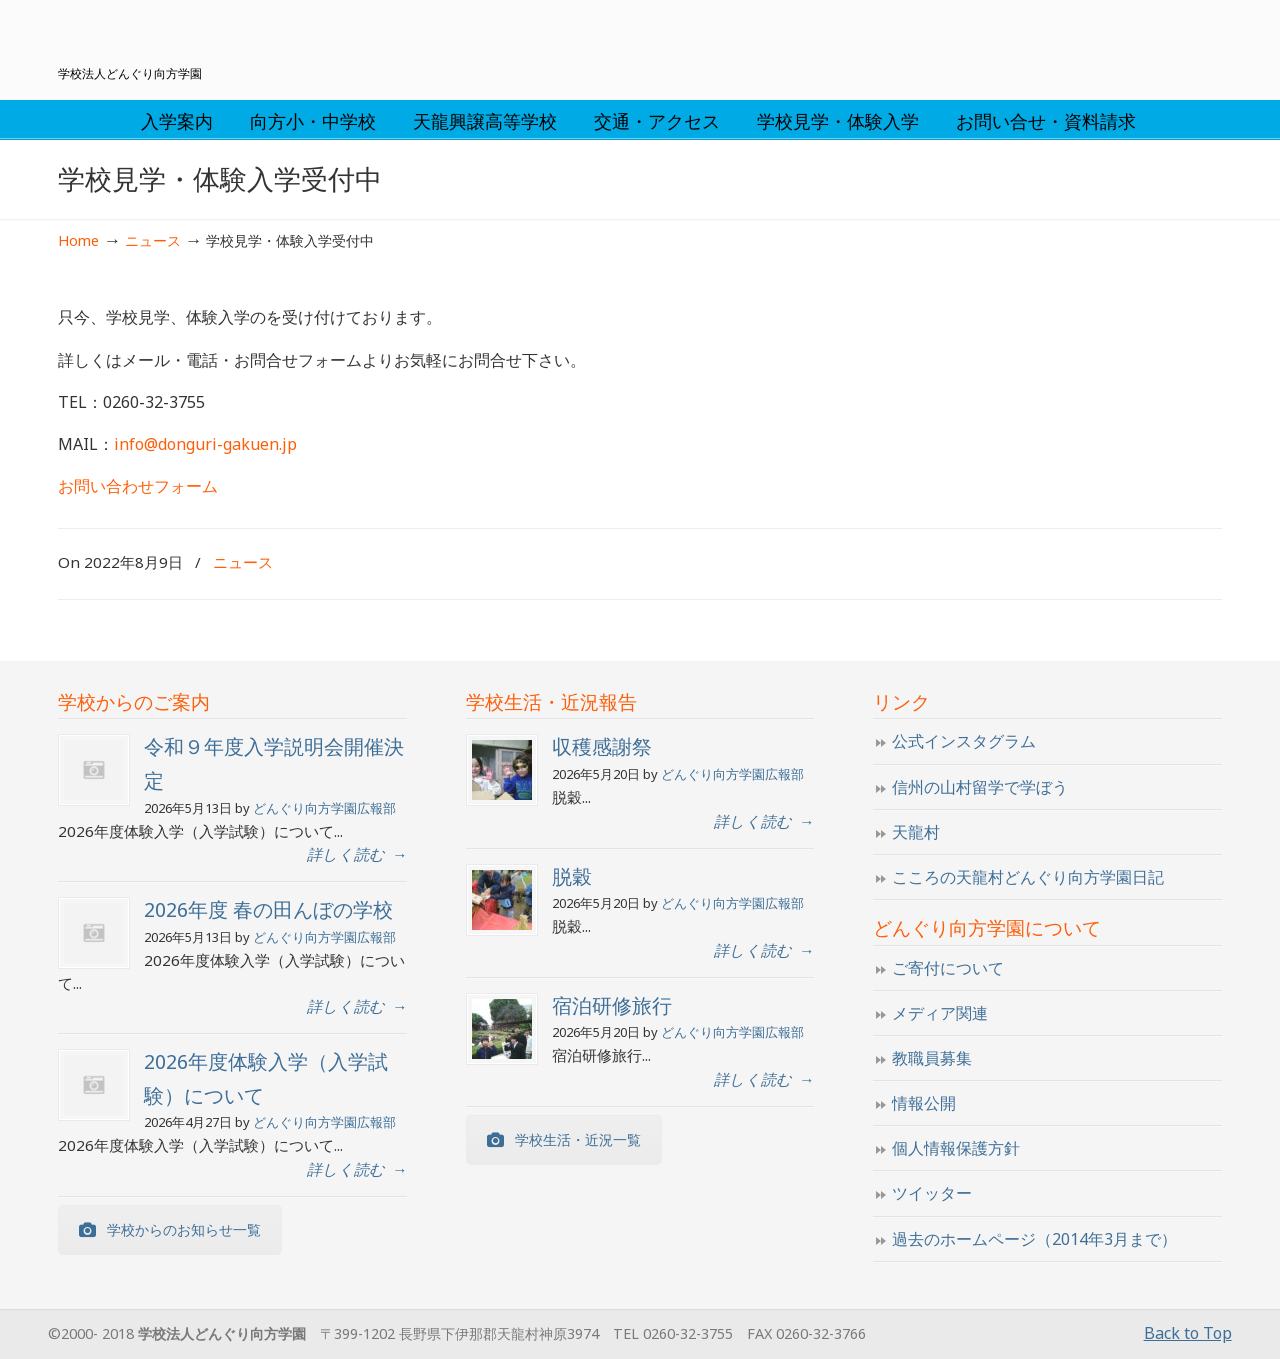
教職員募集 (932, 1058)
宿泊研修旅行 (612, 1005)
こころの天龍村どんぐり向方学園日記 (1028, 877)
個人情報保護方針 (956, 1148)
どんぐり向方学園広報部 (324, 808)
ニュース (153, 240)
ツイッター (932, 1193)
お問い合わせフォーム (138, 486)
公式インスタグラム (964, 741)
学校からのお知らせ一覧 (170, 1229)
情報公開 (924, 1103)
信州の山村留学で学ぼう (980, 787)
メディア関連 (940, 1013)
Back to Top (1188, 1333)
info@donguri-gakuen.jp (205, 444)
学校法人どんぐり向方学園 (640, 36)
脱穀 (572, 876)
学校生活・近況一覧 (564, 1139)
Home (78, 240)
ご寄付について (948, 968)
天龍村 (916, 832)
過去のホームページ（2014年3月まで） (1034, 1239)
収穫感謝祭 (602, 746)
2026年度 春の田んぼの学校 (268, 909)
